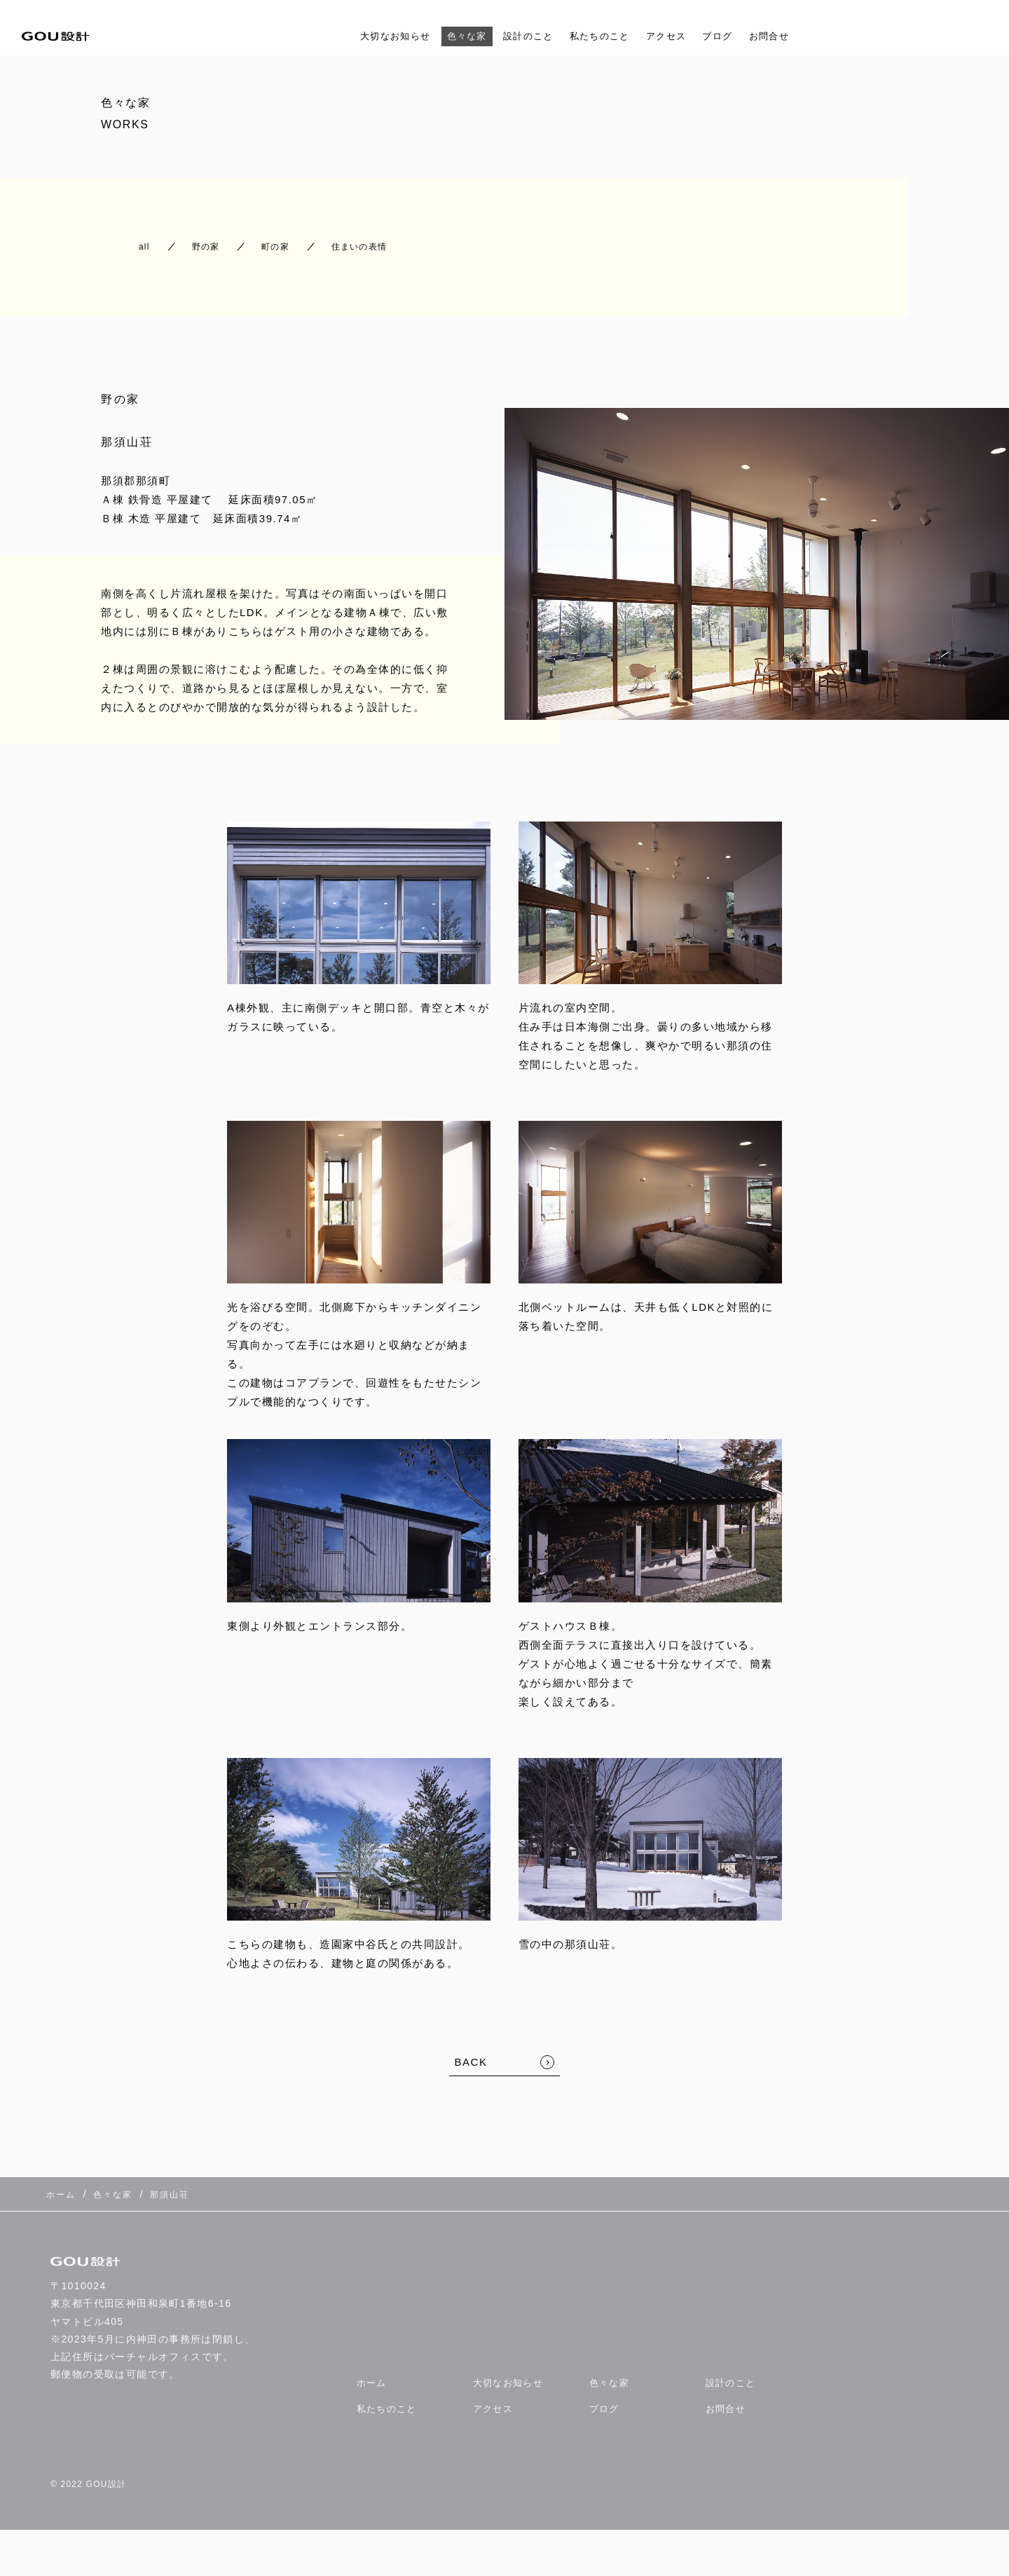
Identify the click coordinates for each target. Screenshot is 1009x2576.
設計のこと (524, 36)
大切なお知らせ (375, 36)
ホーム (373, 2359)
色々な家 (455, 36)
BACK (471, 2049)
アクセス (677, 36)
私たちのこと (603, 36)
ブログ (734, 36)
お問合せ (791, 36)
